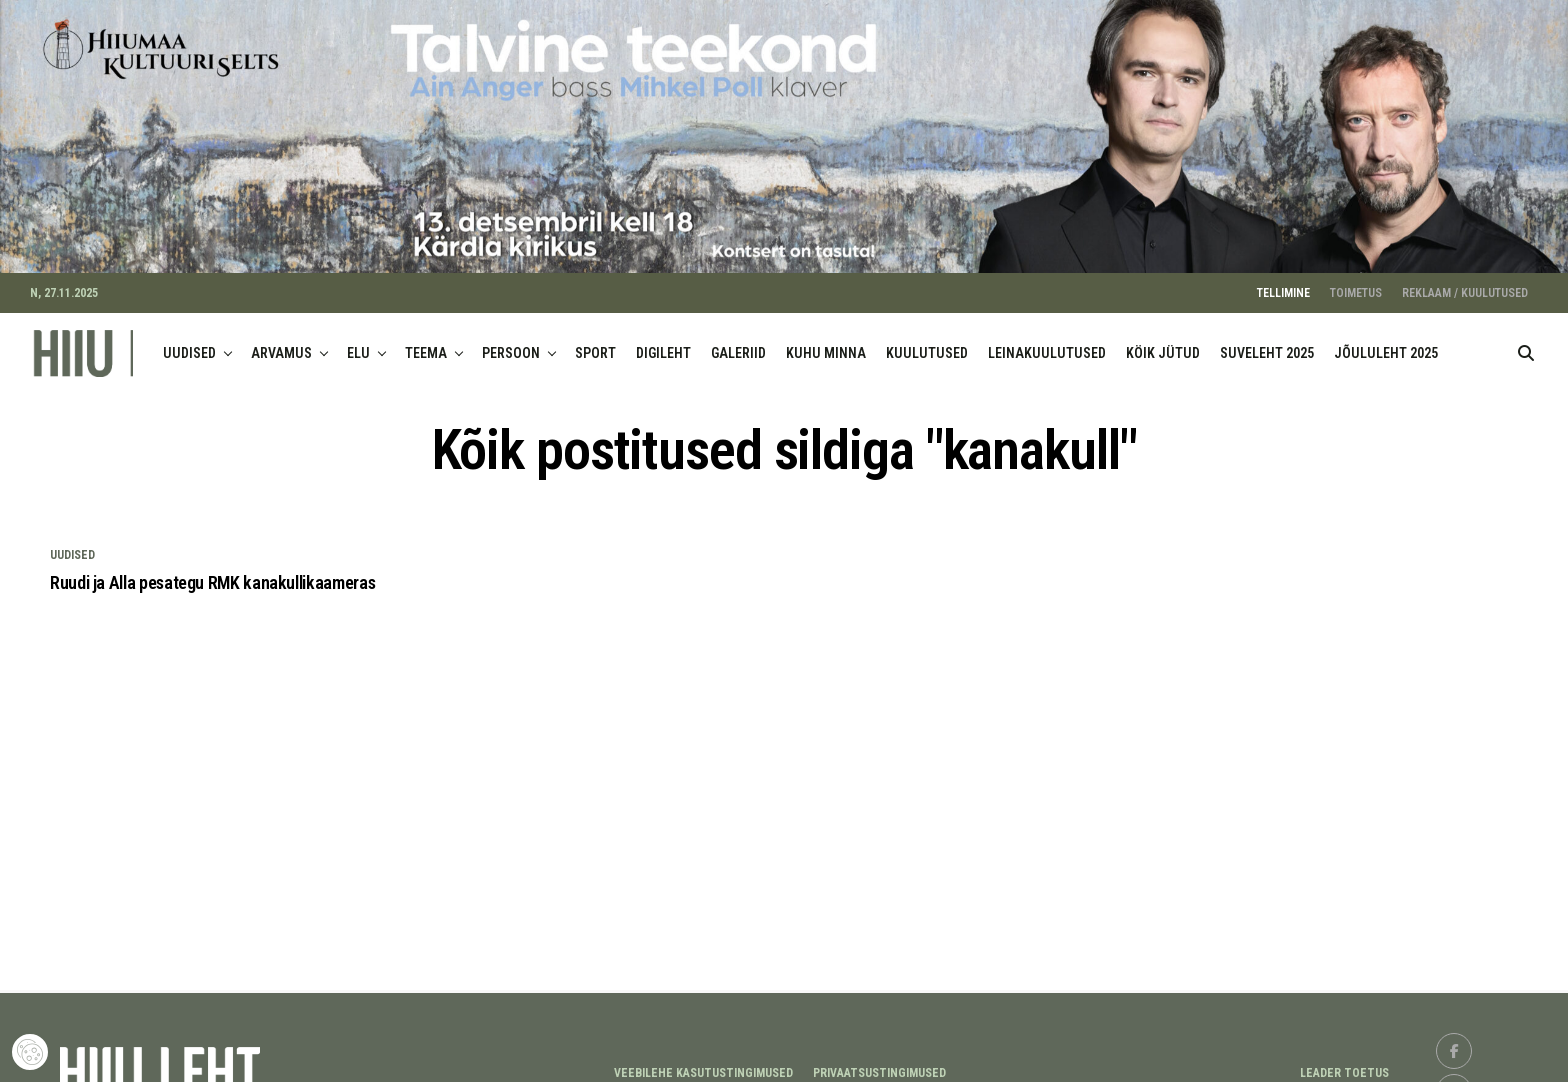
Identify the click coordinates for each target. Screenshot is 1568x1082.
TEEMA (426, 342)
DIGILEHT (663, 342)
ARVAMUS (281, 342)
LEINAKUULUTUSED (1047, 342)
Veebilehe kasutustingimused (703, 1062)
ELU (358, 342)
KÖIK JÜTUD (1163, 342)
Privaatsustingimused (879, 1062)
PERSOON (511, 342)
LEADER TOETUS (1344, 1062)
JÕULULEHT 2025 (1386, 342)
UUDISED (189, 342)
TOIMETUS (1356, 282)
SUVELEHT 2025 (1267, 342)
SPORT (595, 342)
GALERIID (738, 342)
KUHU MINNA (826, 342)
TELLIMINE (1283, 282)
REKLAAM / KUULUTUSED (1465, 282)
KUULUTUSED (927, 342)
